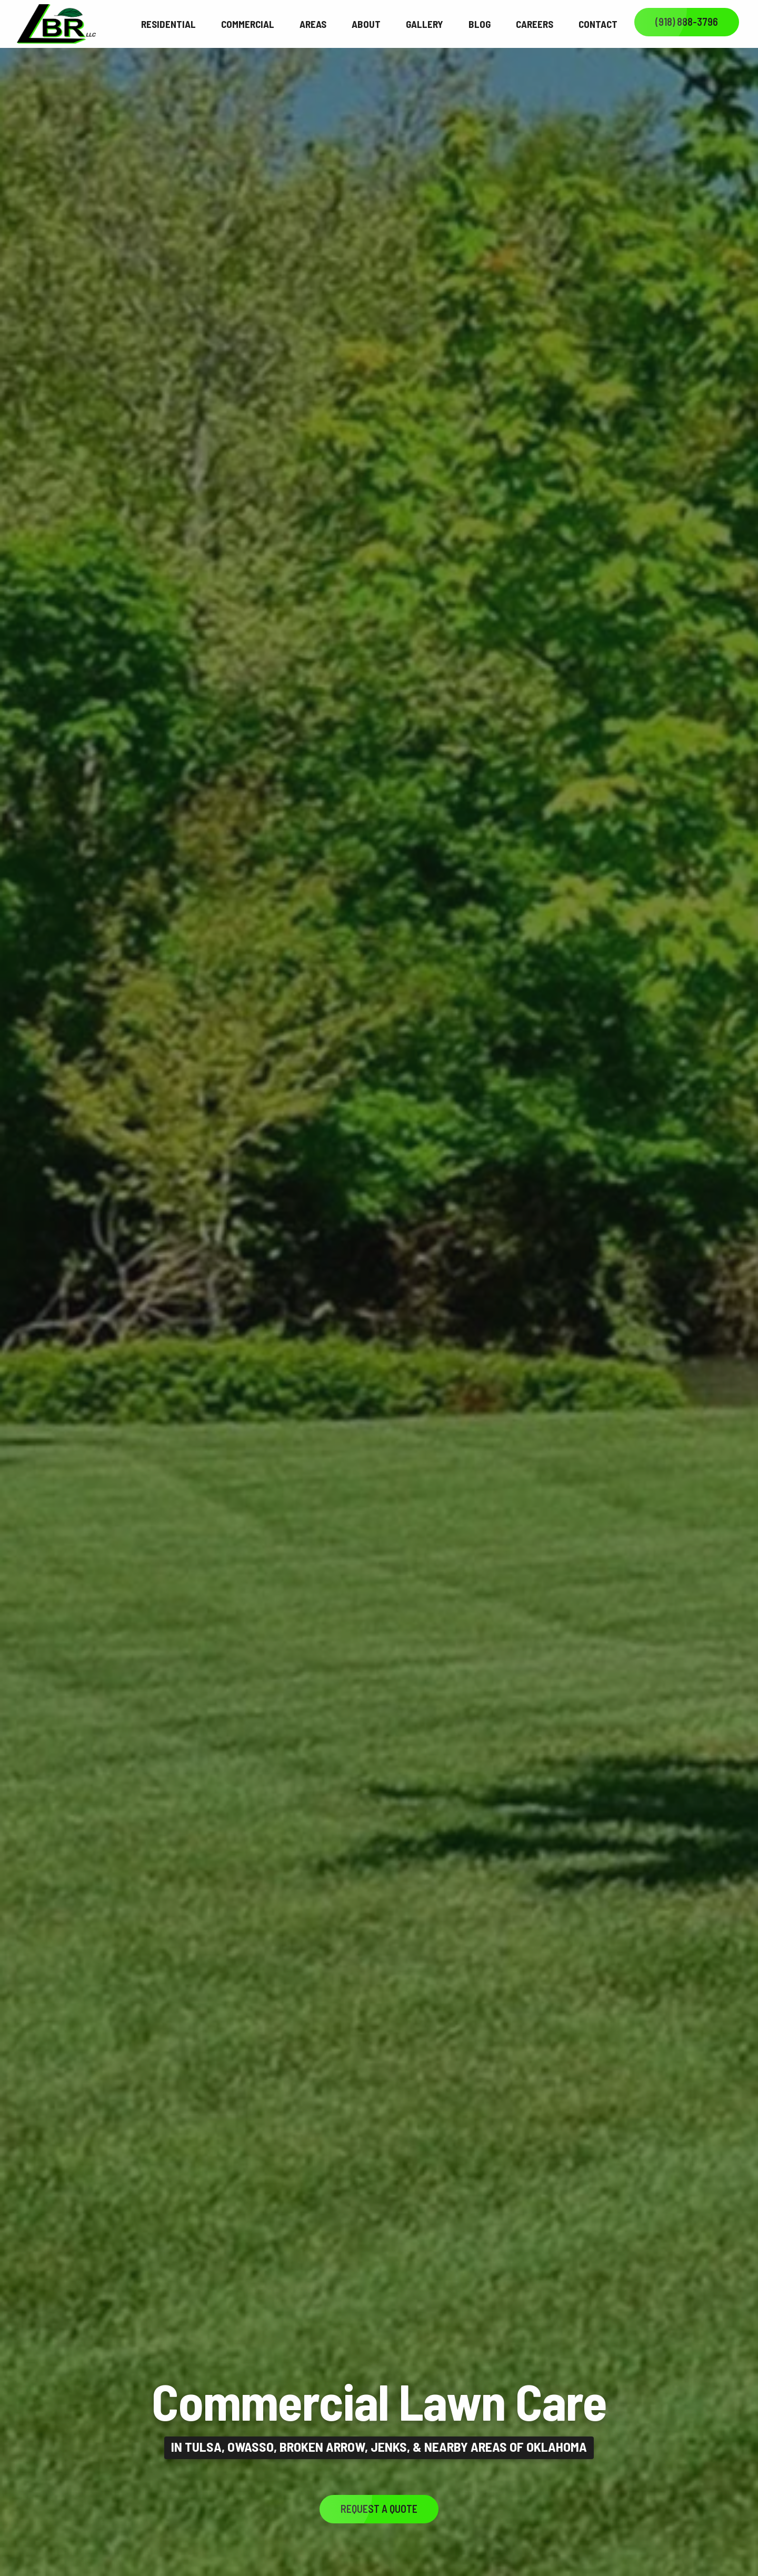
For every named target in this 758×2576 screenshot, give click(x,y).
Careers (534, 24)
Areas (313, 24)
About (366, 24)
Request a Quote (379, 2508)
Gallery (424, 24)
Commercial (247, 24)
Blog (479, 24)
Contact (598, 24)
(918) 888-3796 (686, 21)
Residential (168, 24)
